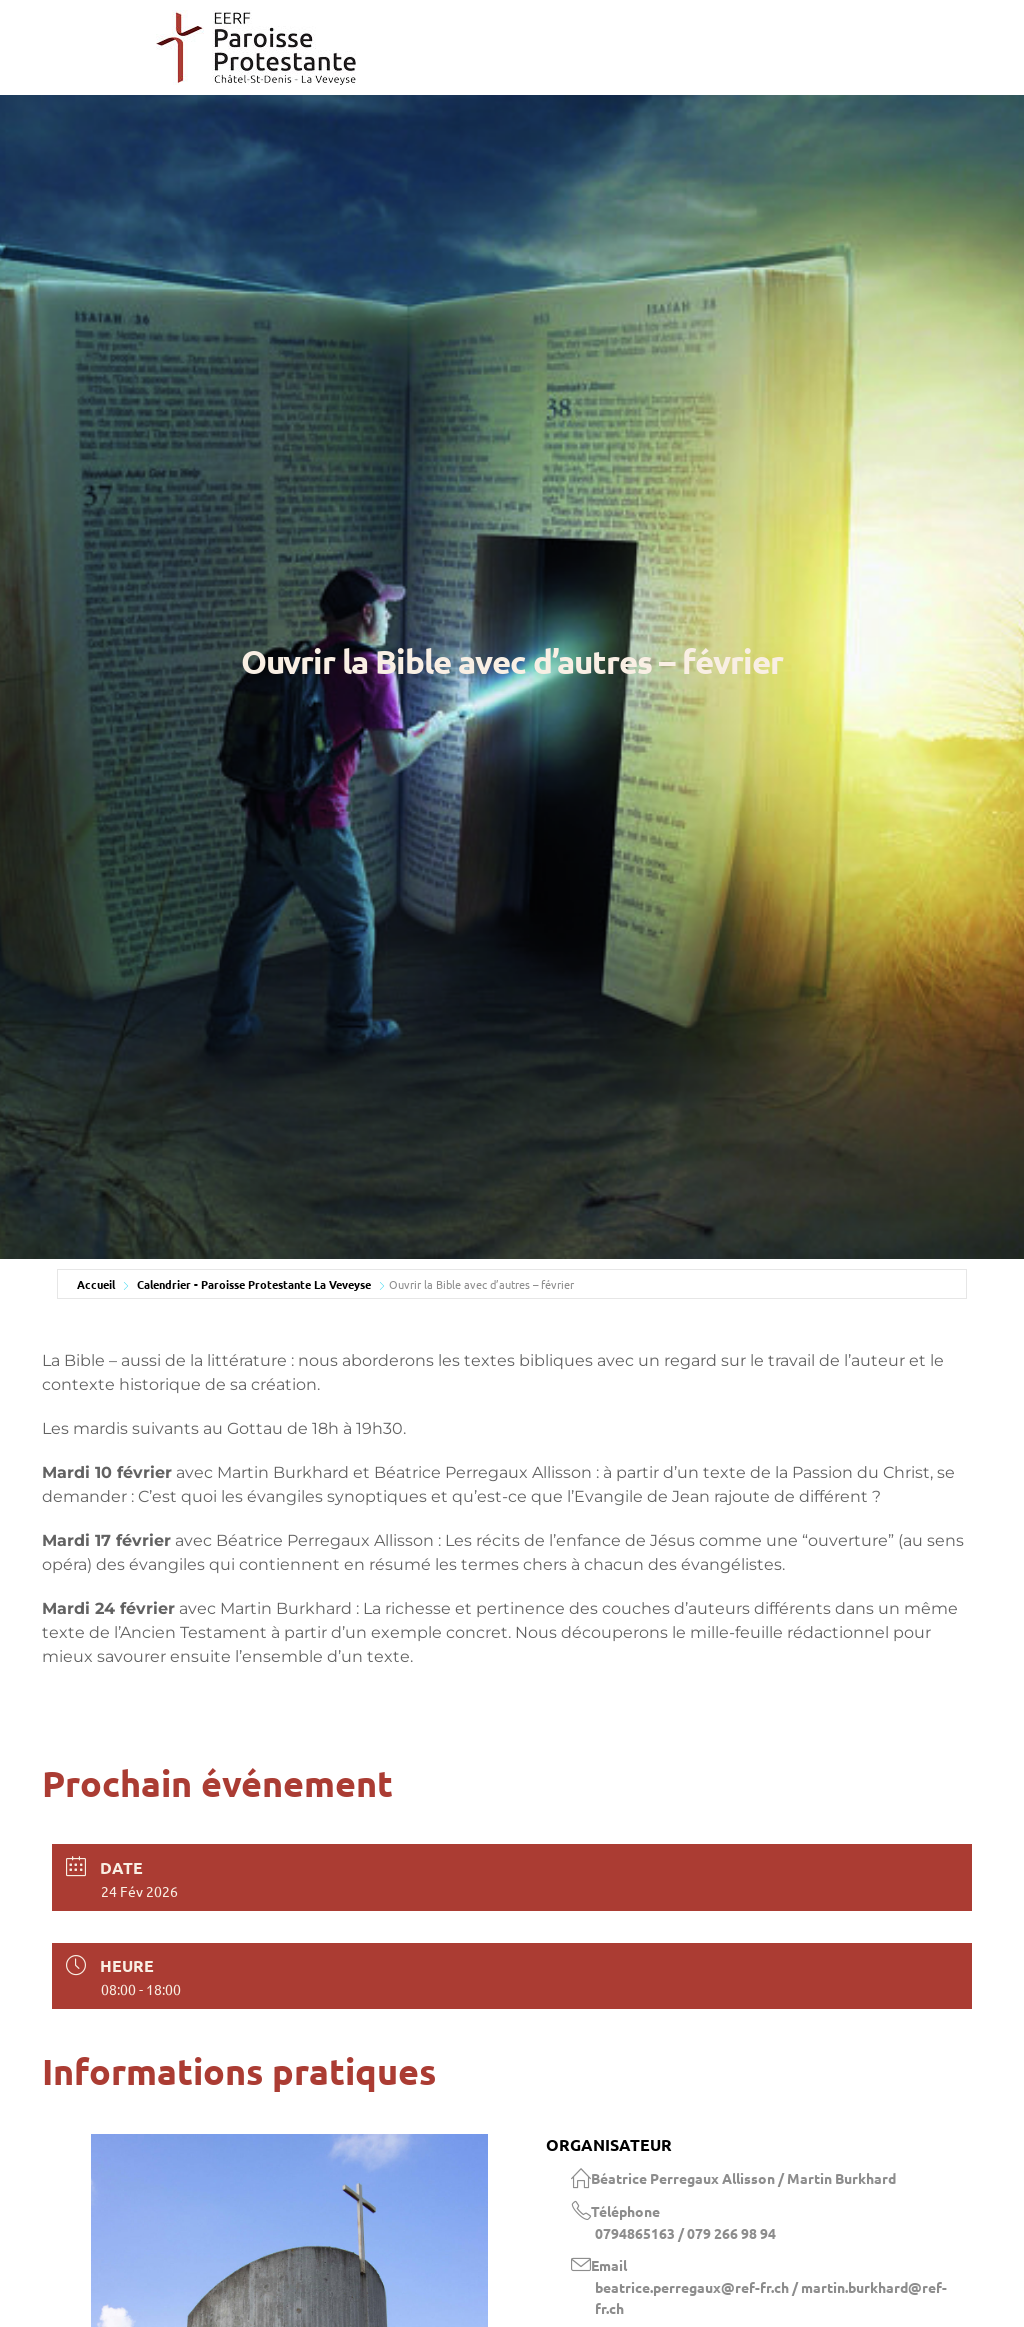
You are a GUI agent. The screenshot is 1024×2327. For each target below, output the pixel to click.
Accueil (96, 1284)
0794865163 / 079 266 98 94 (685, 2233)
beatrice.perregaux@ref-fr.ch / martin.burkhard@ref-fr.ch (771, 2297)
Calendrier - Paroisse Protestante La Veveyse (254, 1284)
